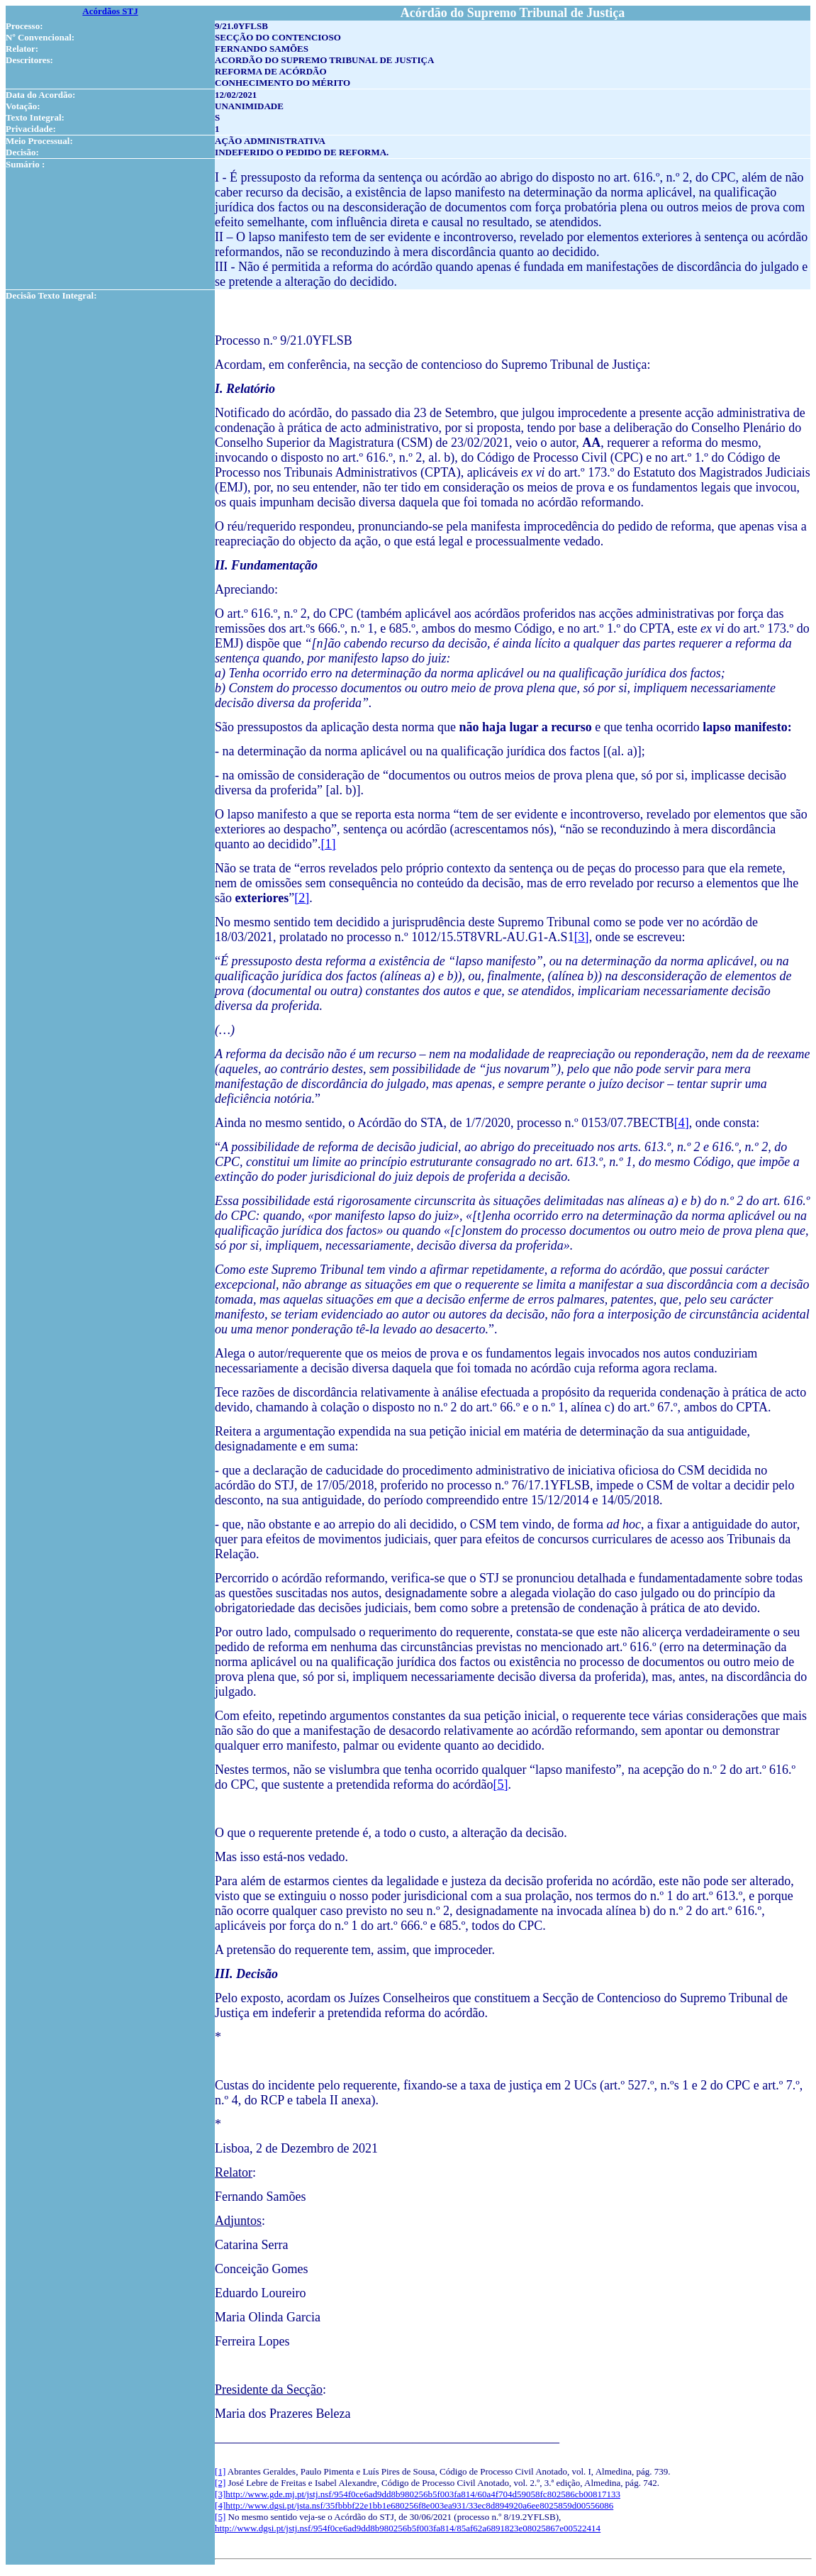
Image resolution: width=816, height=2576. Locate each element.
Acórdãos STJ (110, 11)
